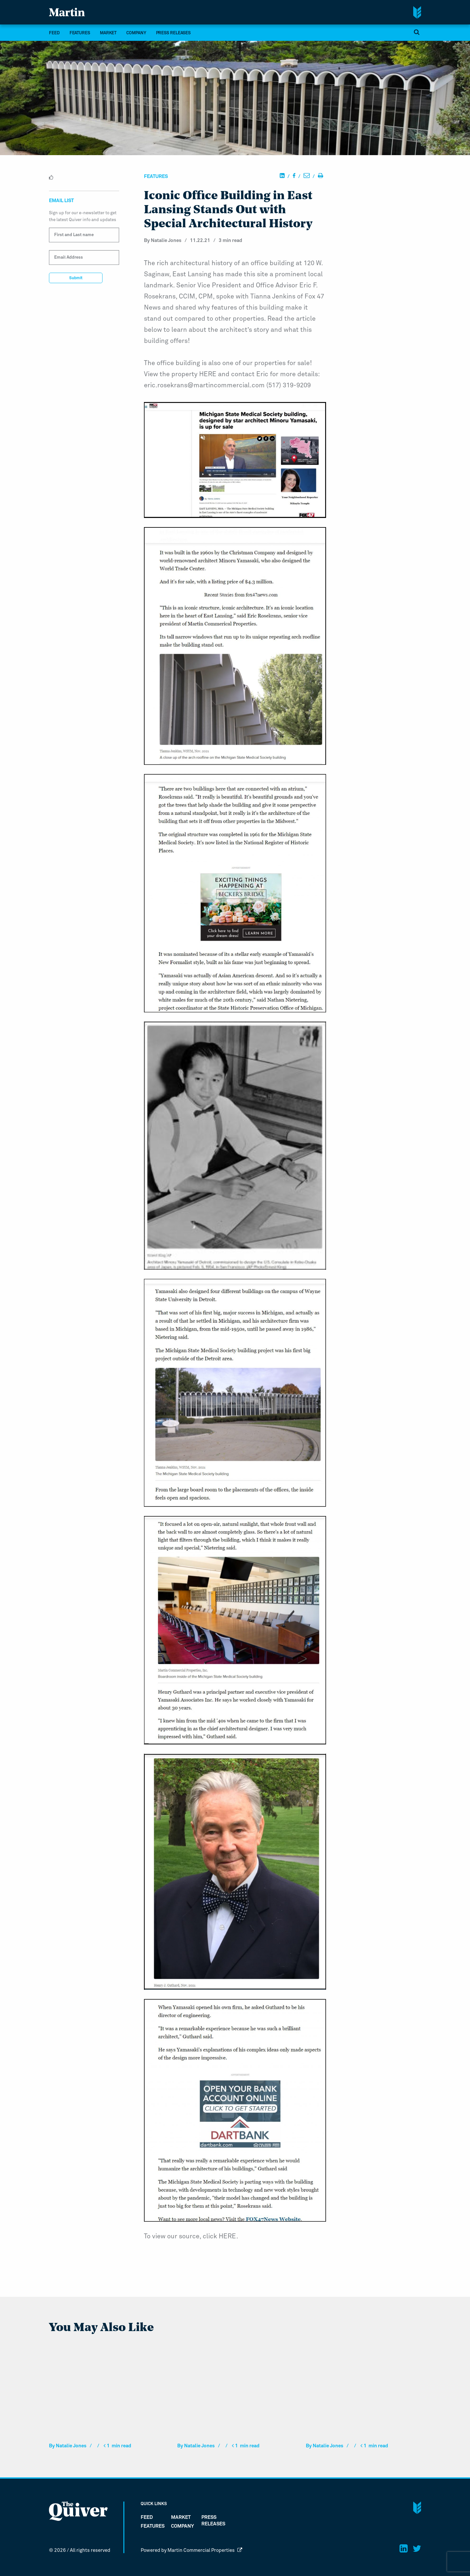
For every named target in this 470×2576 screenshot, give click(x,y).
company (136, 33)
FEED (54, 33)
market (108, 33)
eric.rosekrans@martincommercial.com (204, 385)
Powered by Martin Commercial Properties (191, 2550)
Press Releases (173, 33)
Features (80, 33)
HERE (207, 374)
